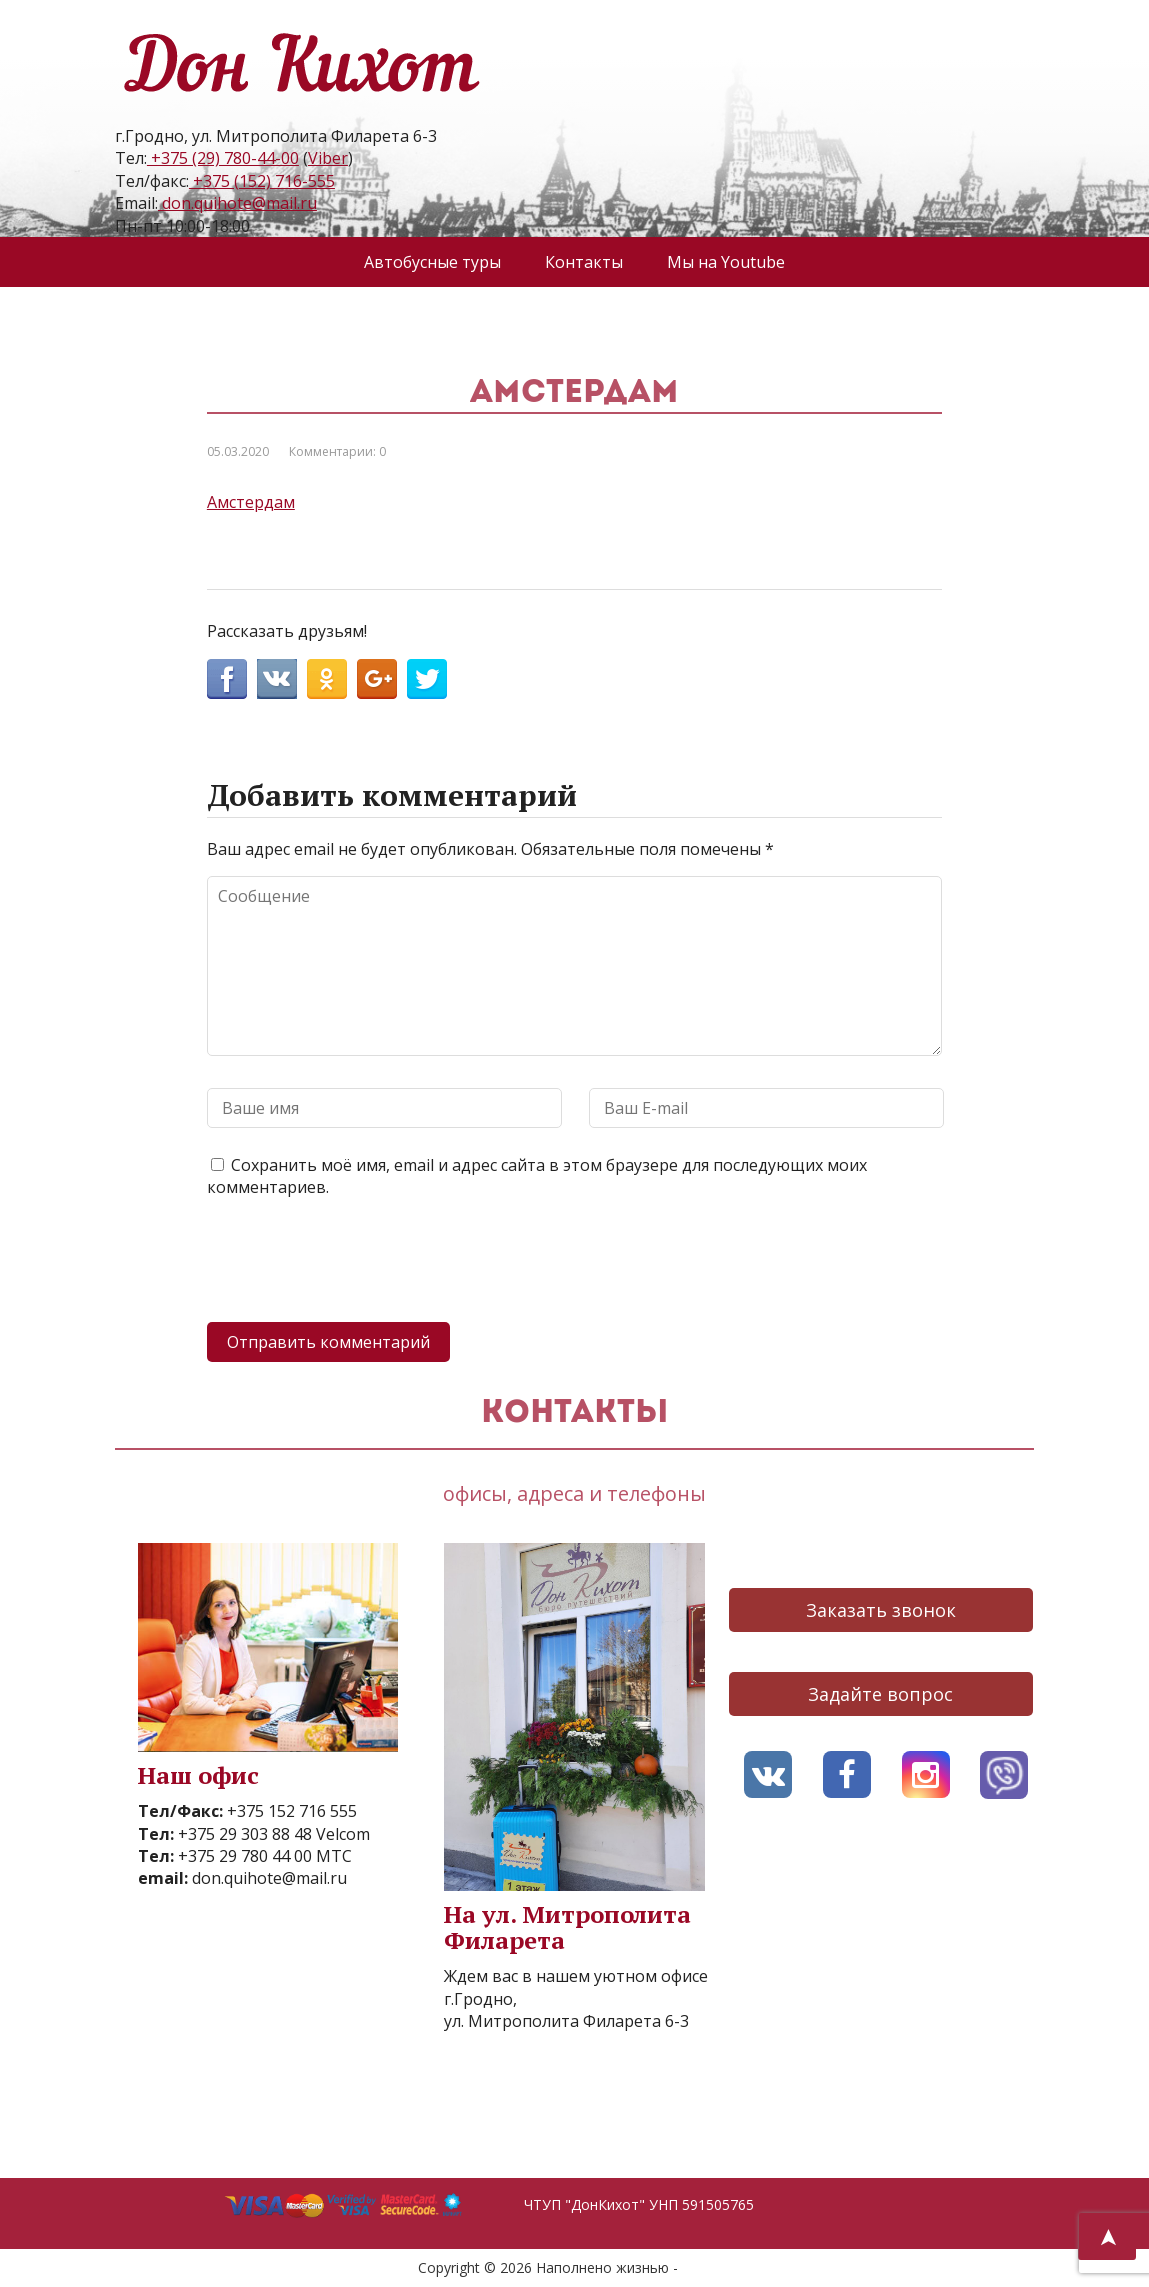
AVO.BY (706, 2267)
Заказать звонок (881, 1610)
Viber (328, 158)
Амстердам (251, 502)
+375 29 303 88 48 (243, 1834)
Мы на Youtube (726, 262)
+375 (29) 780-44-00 (223, 158)
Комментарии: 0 (337, 451)
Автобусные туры (432, 262)
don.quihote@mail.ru (237, 203)
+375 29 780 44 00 (243, 1856)
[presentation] (359, 1263)
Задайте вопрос (880, 1694)
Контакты (584, 262)
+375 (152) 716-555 (262, 181)
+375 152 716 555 (290, 1811)
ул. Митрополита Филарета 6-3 (566, 2021)
